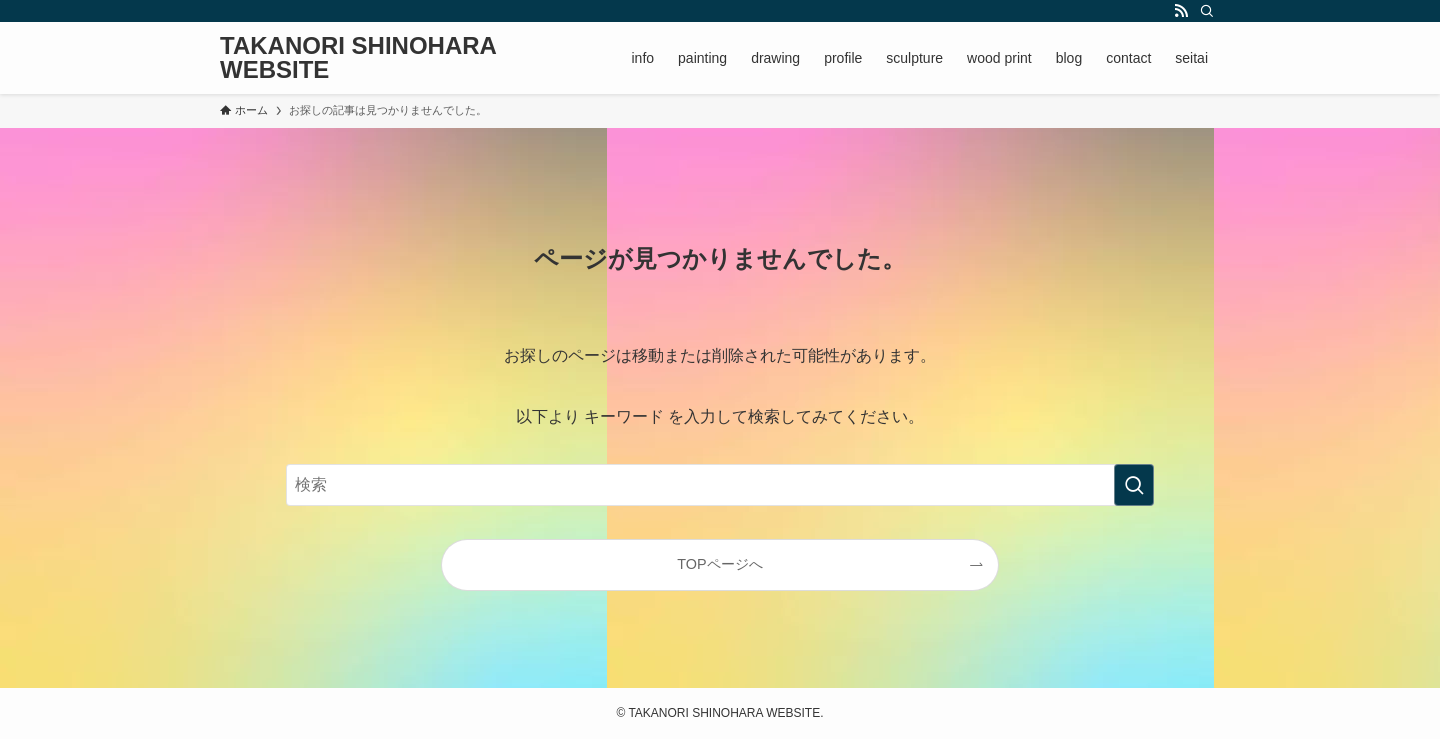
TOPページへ (719, 564)
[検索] (1207, 11)
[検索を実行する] (1134, 485)
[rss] (1181, 11)
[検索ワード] (720, 485)
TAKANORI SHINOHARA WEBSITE (358, 58)
